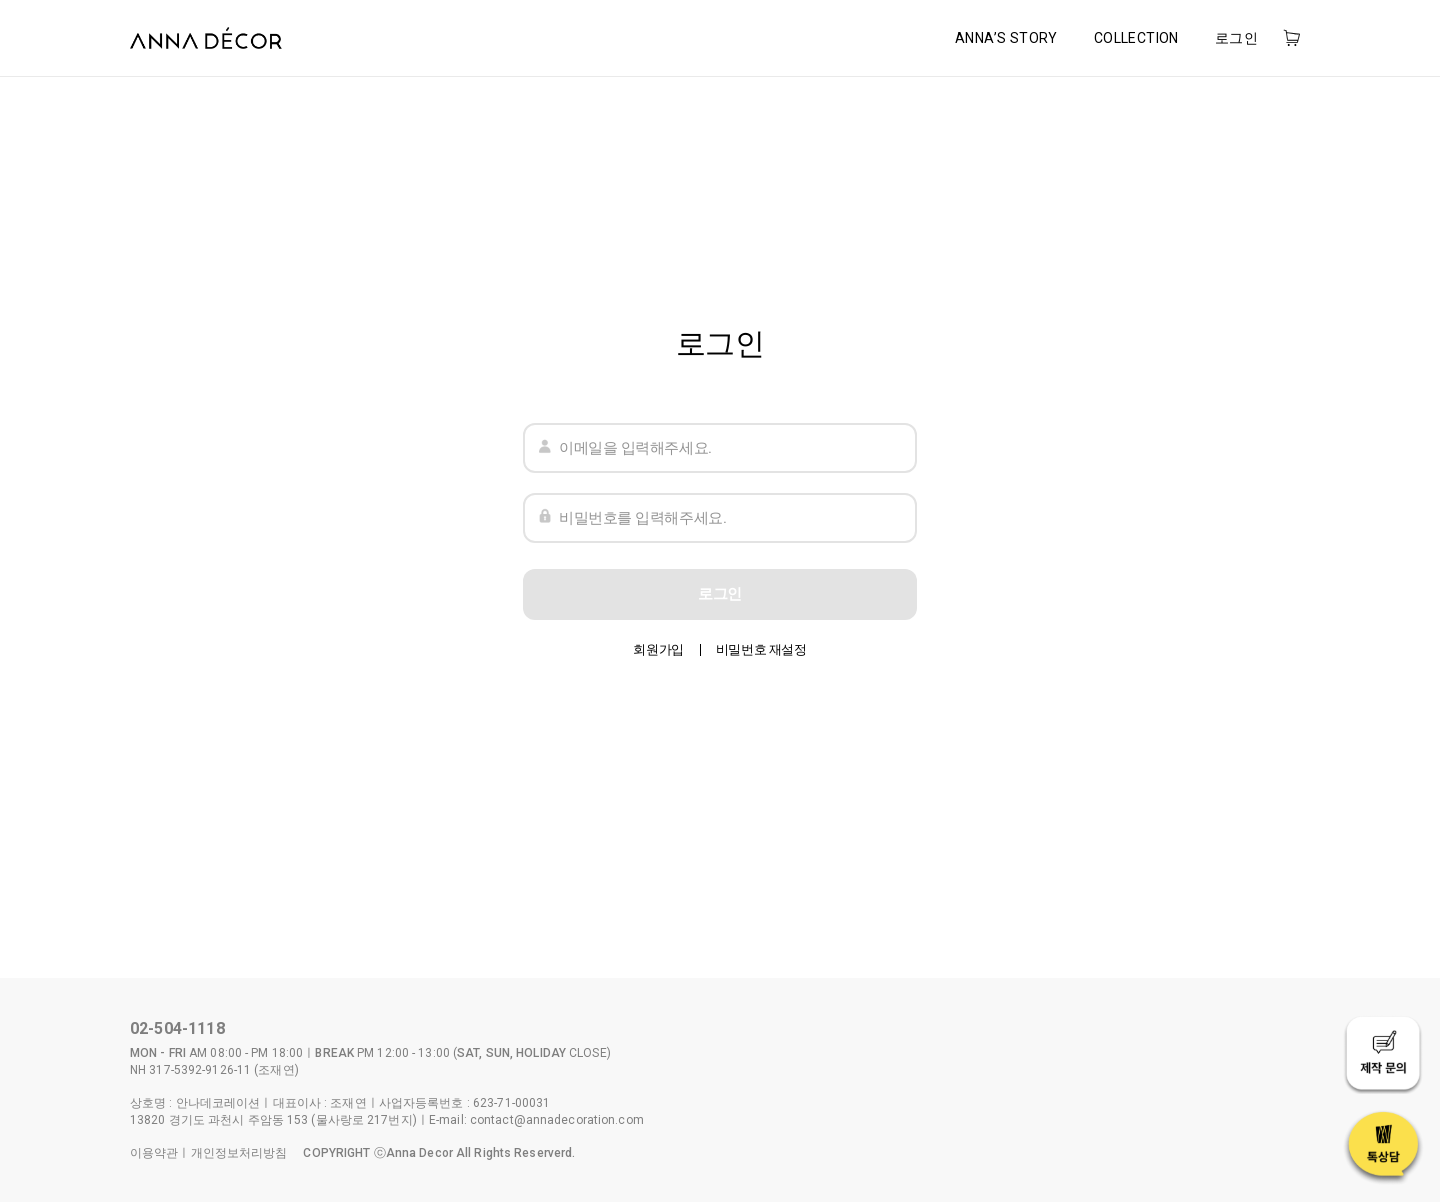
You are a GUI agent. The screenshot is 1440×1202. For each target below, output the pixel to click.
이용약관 (154, 1153)
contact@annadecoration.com (557, 1120)
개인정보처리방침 (239, 1153)
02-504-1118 (177, 1028)
